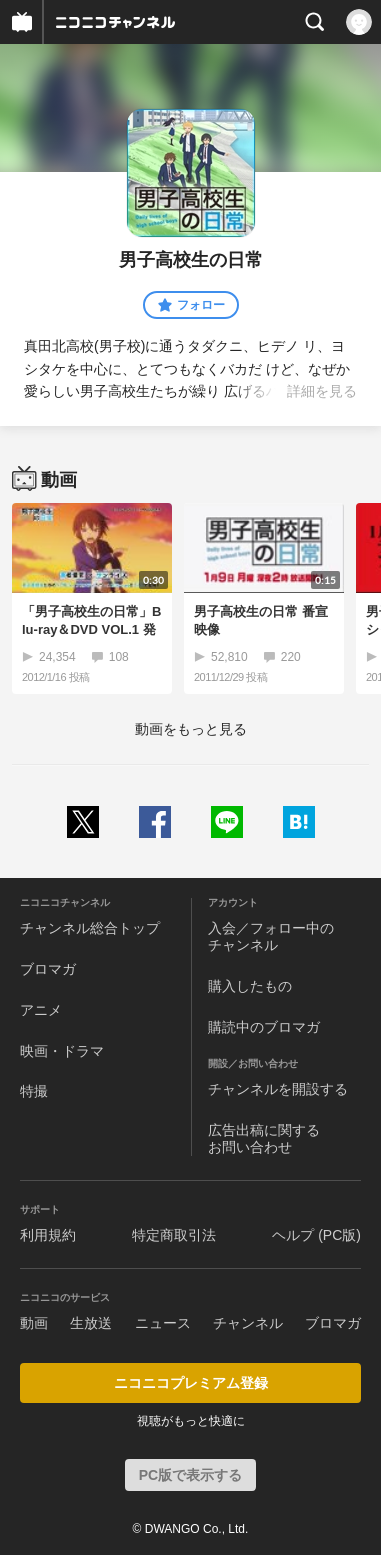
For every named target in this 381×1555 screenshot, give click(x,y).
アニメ (41, 1010)
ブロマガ (48, 969)
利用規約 (48, 1235)
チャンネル (248, 1323)
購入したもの (250, 986)
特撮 (34, 1091)
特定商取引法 (174, 1235)
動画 (34, 1323)
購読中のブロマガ (264, 1027)
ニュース (163, 1323)
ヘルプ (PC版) (316, 1235)
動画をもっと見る (191, 729)
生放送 (91, 1323)
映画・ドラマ (62, 1051)
